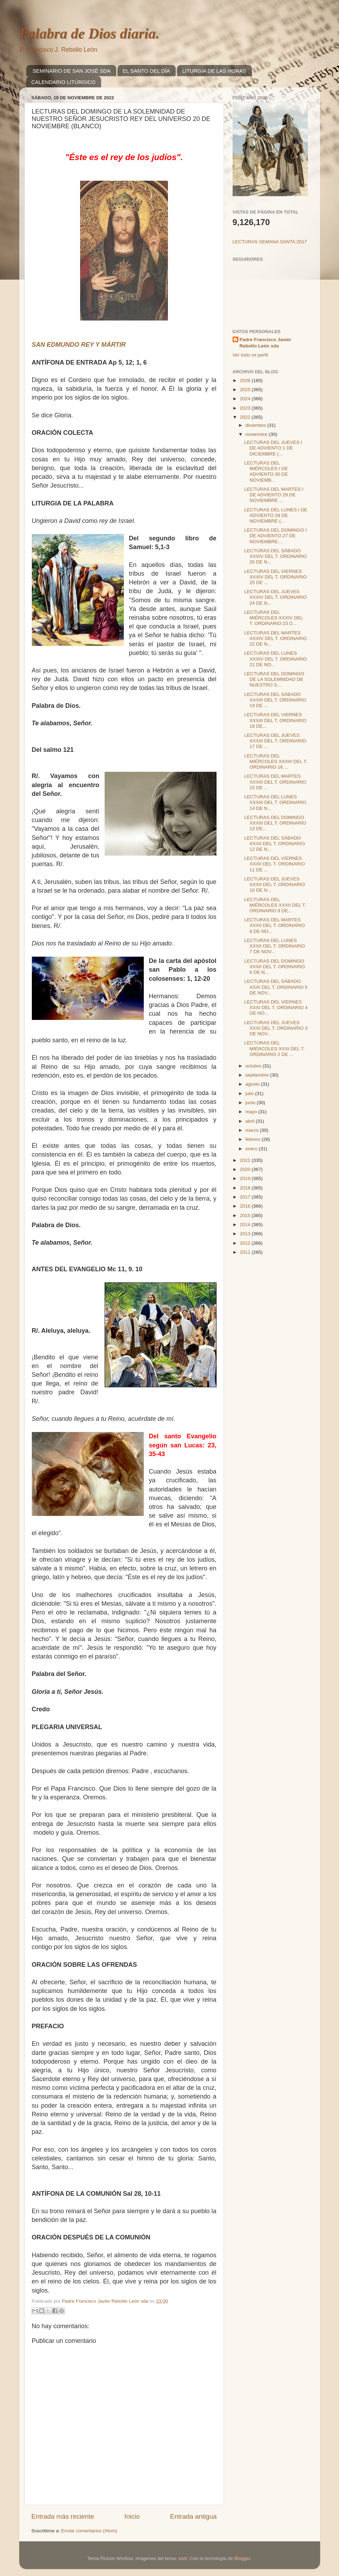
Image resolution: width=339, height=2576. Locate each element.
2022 (246, 417)
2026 (246, 380)
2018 (246, 1187)
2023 (246, 408)
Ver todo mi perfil (250, 355)
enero (252, 1148)
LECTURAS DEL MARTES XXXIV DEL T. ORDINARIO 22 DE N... (275, 638)
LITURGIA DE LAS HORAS (214, 71)
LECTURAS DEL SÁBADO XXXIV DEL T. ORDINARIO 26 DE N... (275, 556)
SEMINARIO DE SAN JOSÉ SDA (72, 71)
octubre (254, 1065)
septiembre (258, 1075)
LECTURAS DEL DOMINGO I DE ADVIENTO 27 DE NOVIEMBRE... (275, 535)
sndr (182, 2558)
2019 (246, 1178)
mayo (252, 1111)
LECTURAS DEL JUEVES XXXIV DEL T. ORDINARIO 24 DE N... (275, 597)
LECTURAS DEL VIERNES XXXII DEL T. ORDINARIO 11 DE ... (274, 864)
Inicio (132, 2516)
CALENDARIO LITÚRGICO (63, 82)
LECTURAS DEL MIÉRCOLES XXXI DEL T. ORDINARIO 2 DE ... (274, 1048)
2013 (246, 1233)
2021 (246, 1160)
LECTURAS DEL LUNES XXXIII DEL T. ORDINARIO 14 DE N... (275, 802)
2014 (246, 1224)
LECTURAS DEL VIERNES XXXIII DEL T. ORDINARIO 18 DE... (275, 720)
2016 (246, 1206)
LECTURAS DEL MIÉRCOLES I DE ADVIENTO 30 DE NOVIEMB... (266, 471)
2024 (246, 398)
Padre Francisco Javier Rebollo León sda (265, 343)
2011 (246, 1252)
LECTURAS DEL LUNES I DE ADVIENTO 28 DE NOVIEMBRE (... (275, 515)
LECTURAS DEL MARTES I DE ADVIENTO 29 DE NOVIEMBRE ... (273, 495)
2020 (246, 1169)
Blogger (242, 2558)
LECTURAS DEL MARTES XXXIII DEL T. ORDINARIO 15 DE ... (275, 781)
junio (251, 1102)
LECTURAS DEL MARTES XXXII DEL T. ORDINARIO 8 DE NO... (274, 925)
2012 (246, 1243)
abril (251, 1121)
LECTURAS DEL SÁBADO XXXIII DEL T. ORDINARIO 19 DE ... (275, 700)
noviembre (257, 434)
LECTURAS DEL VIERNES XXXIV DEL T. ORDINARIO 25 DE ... (275, 577)
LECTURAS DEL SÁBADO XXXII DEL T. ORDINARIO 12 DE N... (274, 843)
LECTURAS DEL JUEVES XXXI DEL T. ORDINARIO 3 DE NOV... (276, 1028)
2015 (246, 1215)
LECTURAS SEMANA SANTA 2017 (270, 241)
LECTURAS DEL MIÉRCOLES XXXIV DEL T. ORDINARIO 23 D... (273, 618)
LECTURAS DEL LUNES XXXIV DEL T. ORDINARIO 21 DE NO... (275, 658)
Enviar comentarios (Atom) (89, 2530)
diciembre (256, 425)
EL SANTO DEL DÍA (146, 71)
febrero (254, 1139)
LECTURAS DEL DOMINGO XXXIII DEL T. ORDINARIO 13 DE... (275, 823)
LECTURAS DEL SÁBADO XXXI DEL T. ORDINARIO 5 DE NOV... (276, 987)
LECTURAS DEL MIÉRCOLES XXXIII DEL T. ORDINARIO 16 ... (275, 761)
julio (250, 1093)
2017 (246, 1197)
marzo (253, 1130)
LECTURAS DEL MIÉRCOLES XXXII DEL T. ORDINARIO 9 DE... (275, 905)
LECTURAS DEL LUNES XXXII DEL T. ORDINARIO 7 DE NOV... (274, 946)
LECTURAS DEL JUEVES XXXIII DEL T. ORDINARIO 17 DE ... (275, 741)
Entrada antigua (193, 2516)
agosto (253, 1084)
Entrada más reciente (62, 2516)
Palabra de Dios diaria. (89, 34)
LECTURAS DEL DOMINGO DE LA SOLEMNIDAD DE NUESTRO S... (274, 679)
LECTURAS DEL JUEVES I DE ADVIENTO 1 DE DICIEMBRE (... (273, 448)
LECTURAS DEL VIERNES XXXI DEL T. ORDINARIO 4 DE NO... (276, 1007)
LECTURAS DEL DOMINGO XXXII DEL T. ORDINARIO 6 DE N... (274, 966)
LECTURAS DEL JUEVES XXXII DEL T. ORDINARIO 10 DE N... (274, 884)
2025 (246, 389)
